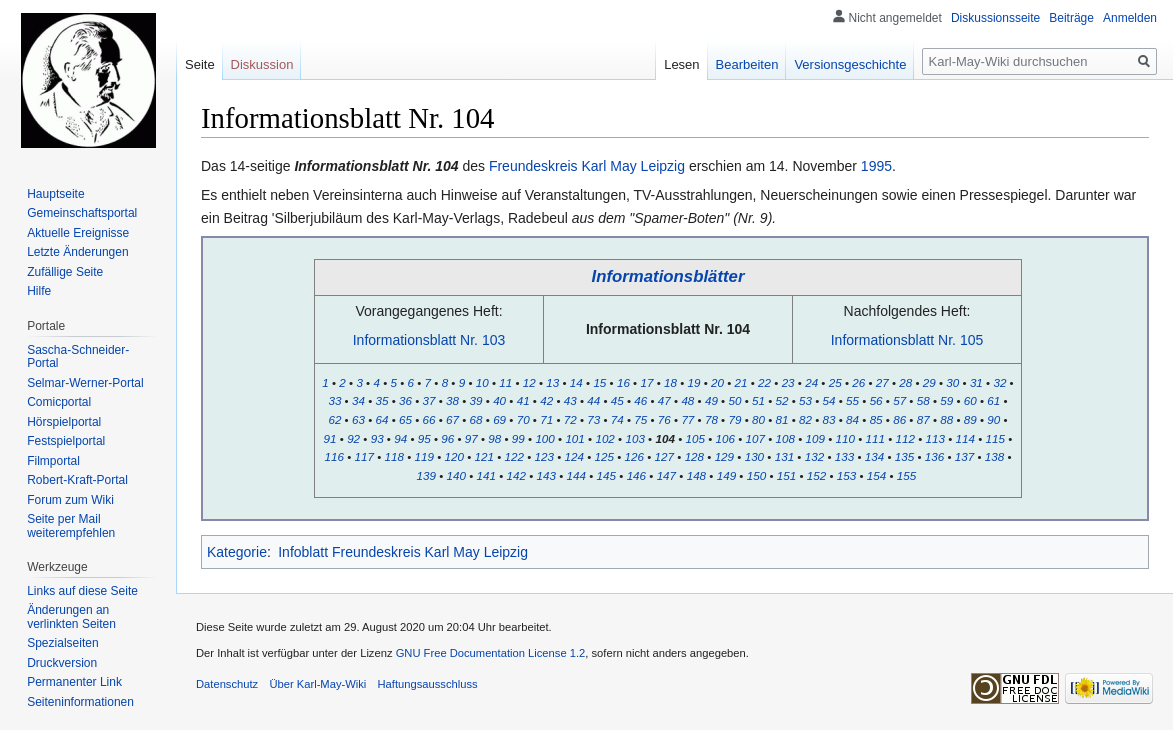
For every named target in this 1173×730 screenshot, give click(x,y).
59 (946, 400)
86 (899, 419)
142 (516, 475)
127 (664, 456)
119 (423, 456)
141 (486, 475)
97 (471, 438)
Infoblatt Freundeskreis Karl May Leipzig (403, 552)
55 (852, 400)
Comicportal (59, 402)
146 (636, 475)
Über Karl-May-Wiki (317, 684)
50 (734, 400)
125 (604, 456)
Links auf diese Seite (82, 591)
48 (687, 400)
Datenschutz (227, 684)
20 (717, 382)
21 (741, 382)
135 (904, 456)
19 (694, 382)
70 (523, 419)
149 (726, 475)
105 (694, 438)
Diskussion (262, 64)
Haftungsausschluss (428, 684)
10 (482, 382)
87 (923, 419)
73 (593, 419)
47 (664, 400)
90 (993, 419)
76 (664, 419)
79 (734, 419)
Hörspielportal (64, 422)
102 (604, 438)
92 (353, 438)
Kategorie (237, 552)
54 (829, 400)
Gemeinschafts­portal (82, 213)
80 (758, 419)
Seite (200, 64)
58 (923, 400)
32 (999, 382)
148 (696, 475)
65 (405, 419)
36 (405, 400)
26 (858, 382)
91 (330, 438)
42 (546, 400)
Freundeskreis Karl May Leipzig (587, 166)
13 (552, 382)
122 (514, 456)
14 (576, 382)
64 (381, 419)
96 (447, 438)
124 (574, 456)
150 (756, 475)
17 (646, 382)
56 (876, 400)
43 (570, 400)
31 (976, 382)
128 (694, 456)
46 (640, 400)
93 (377, 438)
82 (805, 419)
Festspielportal (66, 441)
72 (570, 419)
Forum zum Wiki (70, 500)
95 (424, 438)
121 (484, 456)
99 (518, 438)
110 (845, 438)
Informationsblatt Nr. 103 (429, 340)
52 (782, 400)
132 (814, 456)
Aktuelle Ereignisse (78, 233)
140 (456, 475)
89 (970, 419)
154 (876, 475)
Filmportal (53, 461)
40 (499, 400)
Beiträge (1071, 18)
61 (993, 400)
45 (617, 400)
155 (906, 475)
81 (782, 419)
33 (334, 400)
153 (846, 475)
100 (544, 438)
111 (875, 438)
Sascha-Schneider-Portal (78, 357)
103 (634, 438)
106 (724, 438)
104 (664, 438)
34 (358, 400)
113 (935, 438)
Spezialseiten (62, 643)
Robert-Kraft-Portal (77, 480)
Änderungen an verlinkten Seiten (71, 617)
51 (758, 400)
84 (852, 419)
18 (670, 382)
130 (754, 456)
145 (606, 475)
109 (815, 438)
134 (874, 456)
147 (666, 475)
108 (785, 438)
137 (964, 456)
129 (724, 456)
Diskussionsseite (995, 18)
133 (844, 456)
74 (617, 419)
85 (876, 419)
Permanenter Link (74, 682)
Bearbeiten (747, 64)
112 (905, 438)
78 (711, 419)
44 (593, 400)
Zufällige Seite (65, 272)
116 (333, 456)
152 (816, 475)
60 (970, 400)
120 (454, 456)
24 (811, 382)
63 (358, 419)
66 (429, 419)
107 (754, 438)
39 (476, 400)
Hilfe (39, 291)
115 (995, 438)
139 (426, 475)
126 (634, 456)
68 (476, 419)
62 (334, 419)
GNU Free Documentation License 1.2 (491, 653)
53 (805, 400)
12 (529, 382)
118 (393, 456)
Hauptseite (55, 194)
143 (546, 475)
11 (505, 382)
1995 (876, 166)
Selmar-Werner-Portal (85, 383)
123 (544, 456)
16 (623, 382)
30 (952, 382)
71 (546, 419)
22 (764, 382)
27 (882, 382)
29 (929, 382)
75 (640, 419)
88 (946, 419)
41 (523, 400)
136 (934, 456)
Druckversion (62, 663)
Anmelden (1130, 18)
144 (576, 475)
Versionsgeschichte (850, 64)
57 (899, 400)
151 (786, 475)
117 (363, 456)
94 (400, 438)
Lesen (681, 64)
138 (994, 456)
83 (829, 419)
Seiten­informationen (80, 702)
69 (499, 419)
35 (381, 400)
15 (599, 382)
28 (905, 382)
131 (784, 456)
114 (965, 438)
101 (574, 438)
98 (494, 438)
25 (835, 382)
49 (711, 400)
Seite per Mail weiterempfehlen (71, 526)
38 (452, 400)
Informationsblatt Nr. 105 (907, 340)
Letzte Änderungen (77, 252)
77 (687, 419)
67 (452, 419)
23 (788, 382)
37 (429, 400)
